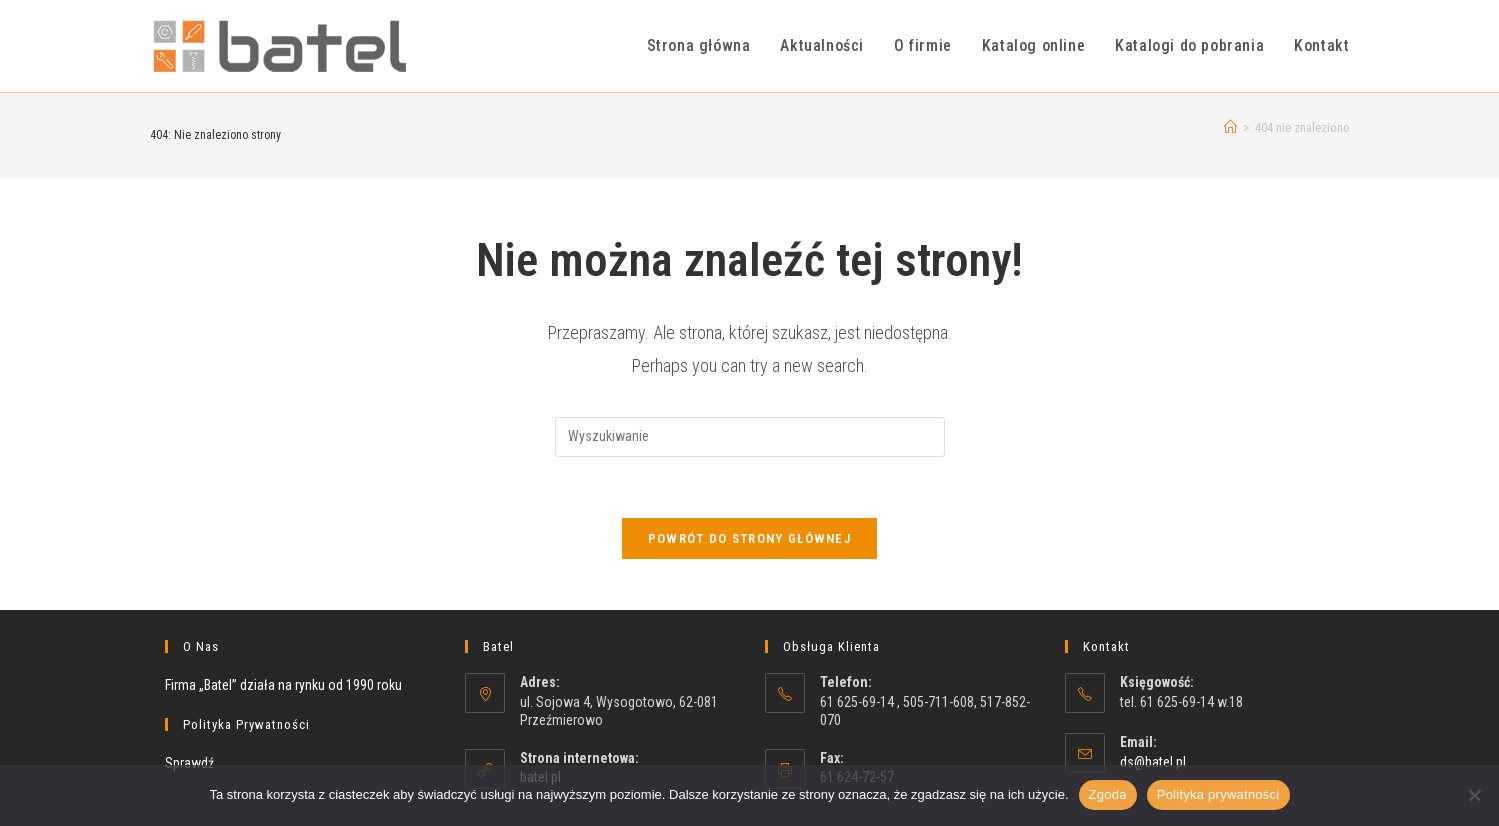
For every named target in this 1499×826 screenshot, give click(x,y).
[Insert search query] (750, 437)
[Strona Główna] (1230, 127)
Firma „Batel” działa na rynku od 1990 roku (283, 685)
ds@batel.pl (1153, 762)
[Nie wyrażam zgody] (1474, 795)
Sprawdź (189, 763)
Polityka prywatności (1218, 794)
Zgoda (1108, 794)
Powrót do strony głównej (749, 538)
